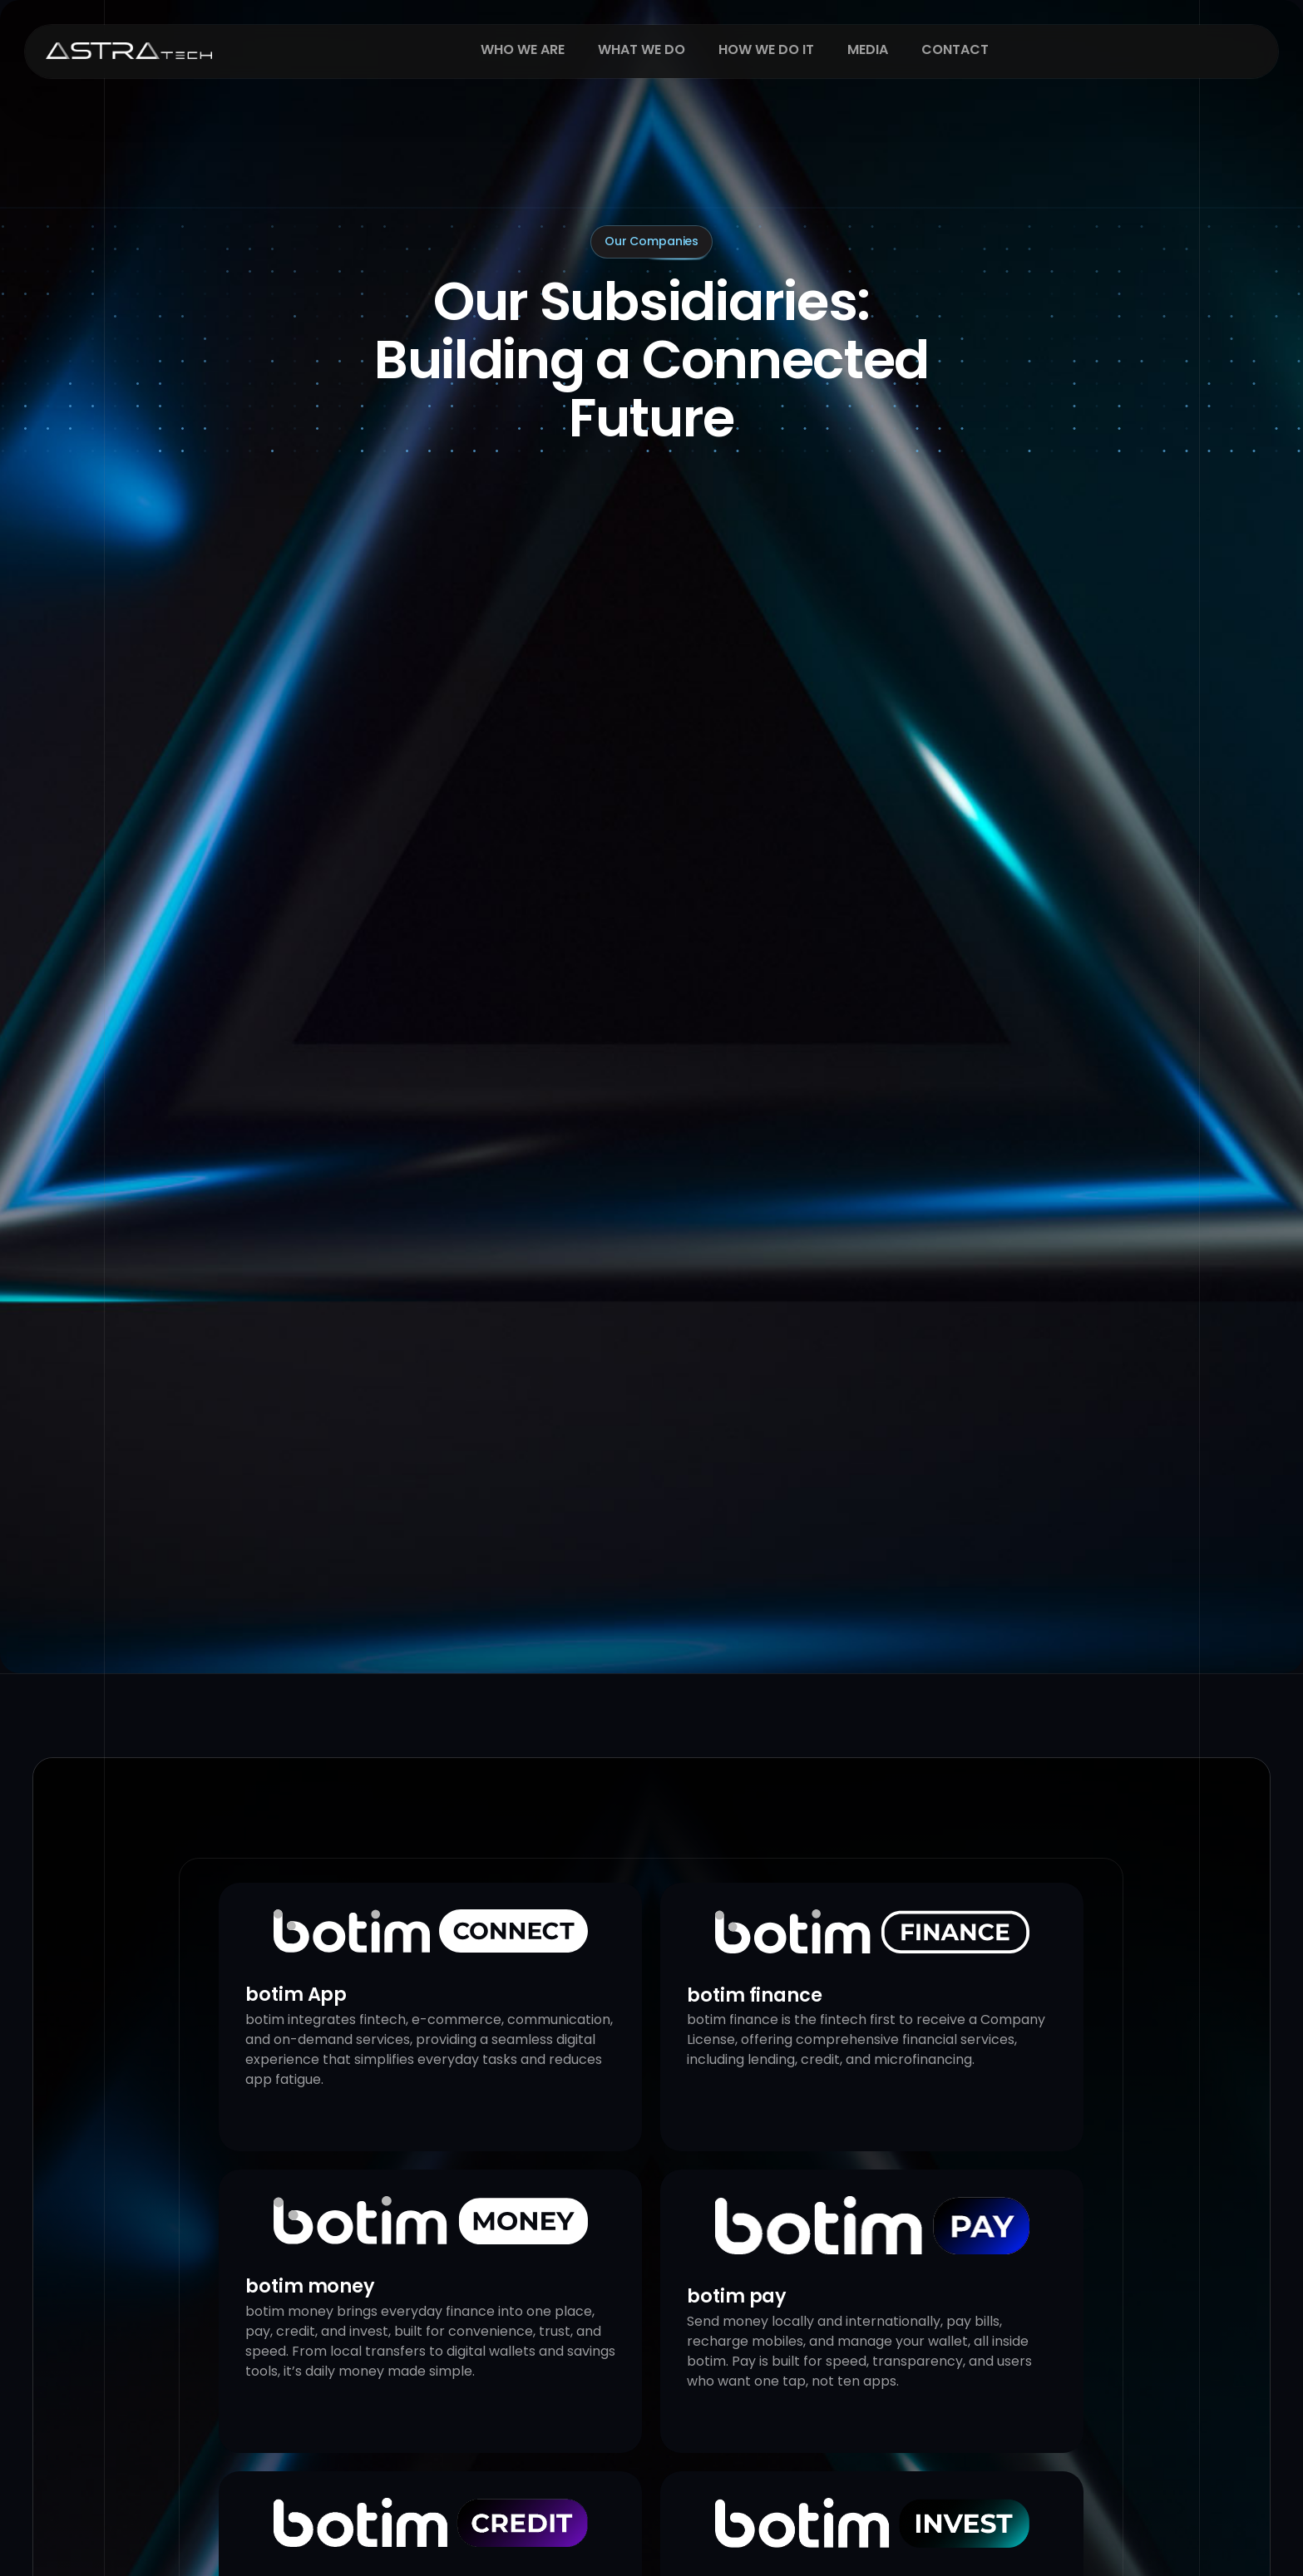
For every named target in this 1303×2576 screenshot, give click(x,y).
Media (867, 64)
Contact (955, 64)
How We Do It (766, 64)
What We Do (641, 64)
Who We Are (523, 64)
